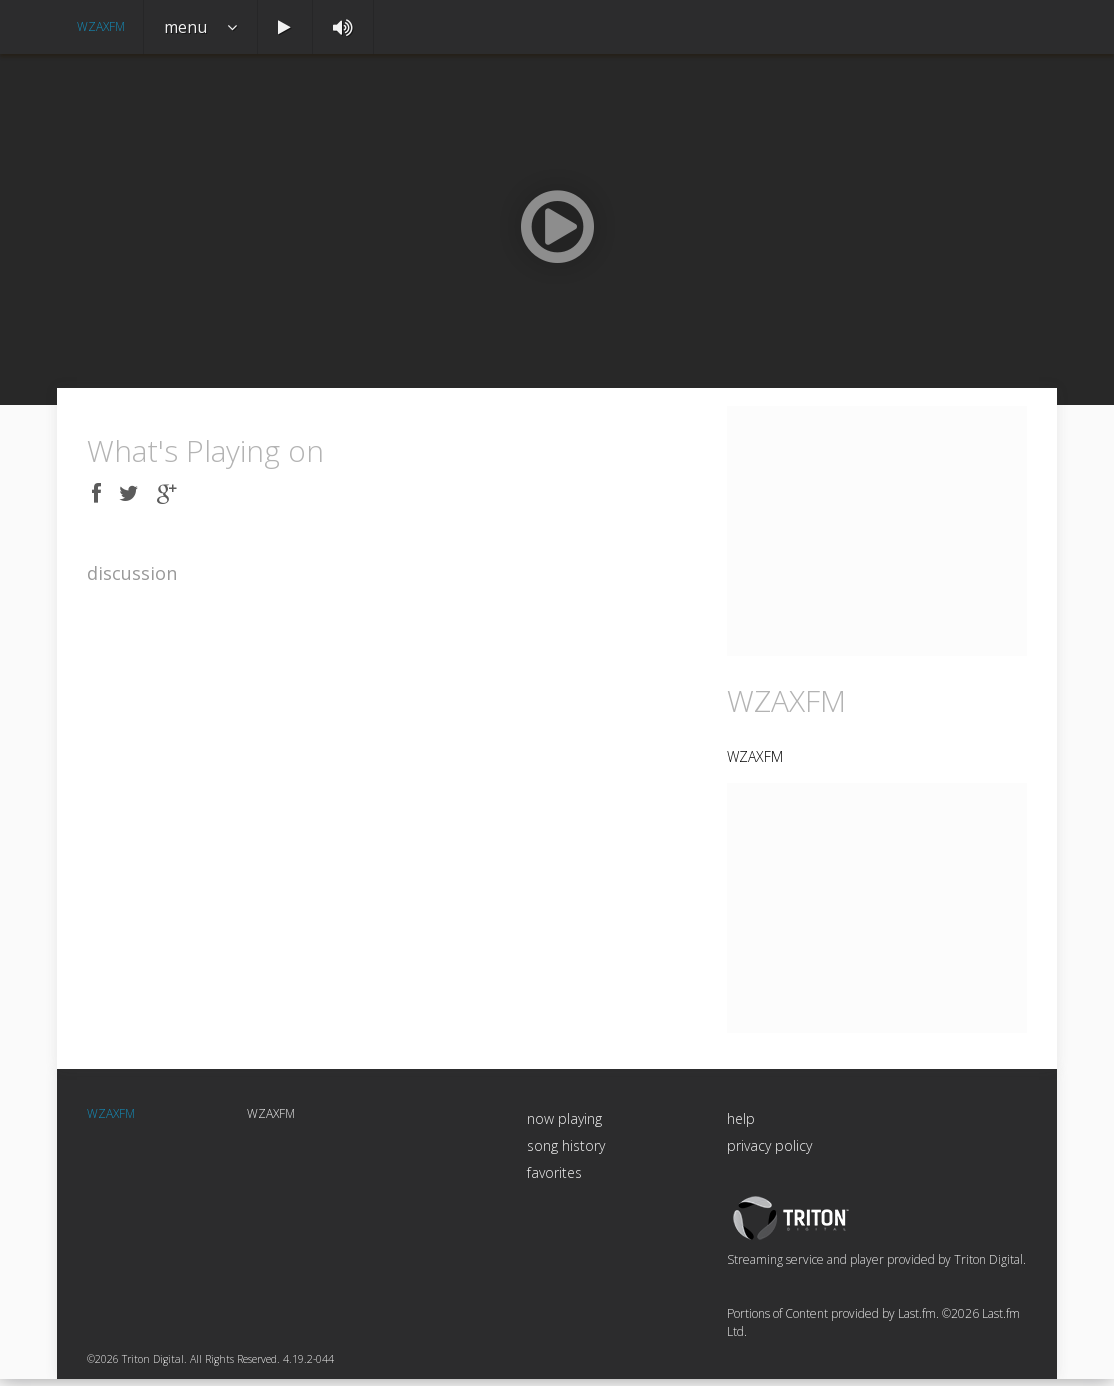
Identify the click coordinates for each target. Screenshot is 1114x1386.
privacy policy (769, 1153)
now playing (564, 1126)
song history (566, 1153)
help (741, 1126)
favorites (554, 1180)
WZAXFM (101, 26)
